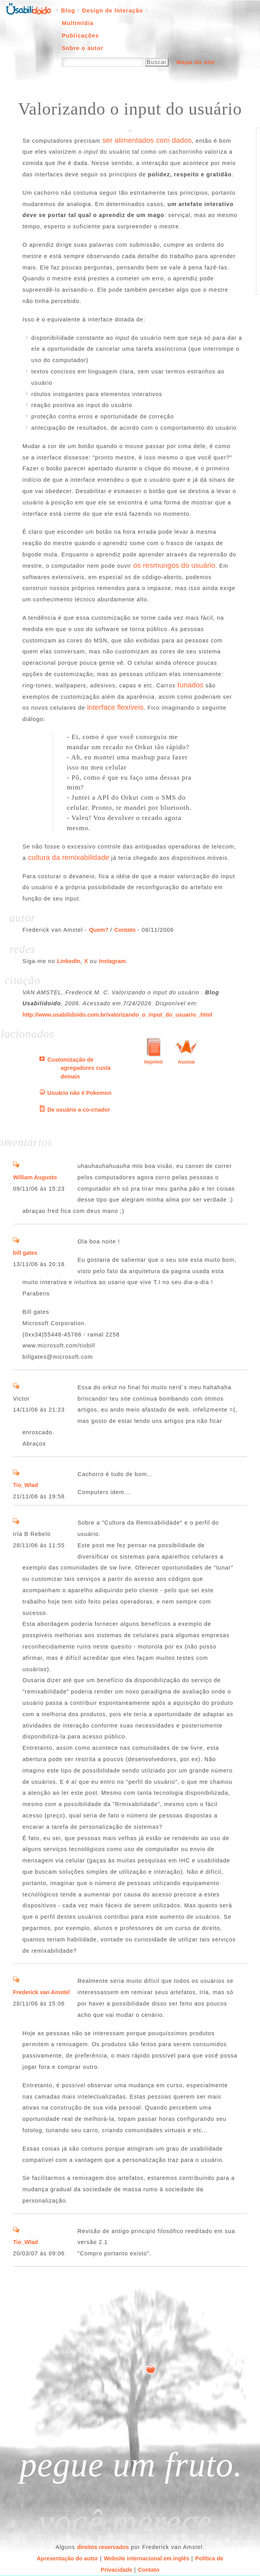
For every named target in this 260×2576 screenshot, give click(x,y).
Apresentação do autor (67, 2558)
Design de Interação (112, 10)
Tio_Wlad (25, 1485)
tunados (191, 685)
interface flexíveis (115, 707)
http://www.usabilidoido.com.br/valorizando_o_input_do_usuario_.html (118, 1015)
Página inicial (28, 8)
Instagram (112, 961)
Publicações (80, 35)
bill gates (25, 1253)
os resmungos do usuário (174, 565)
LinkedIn (68, 961)
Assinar (186, 1062)
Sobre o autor (83, 48)
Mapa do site (195, 62)
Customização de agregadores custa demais (79, 1068)
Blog (68, 10)
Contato (124, 930)
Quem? (99, 930)
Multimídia (77, 23)
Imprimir (153, 1062)
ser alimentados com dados (147, 140)
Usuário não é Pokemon (79, 1093)
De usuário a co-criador (78, 1110)
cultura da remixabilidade (68, 857)
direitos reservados (103, 2547)
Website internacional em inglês (146, 2558)
